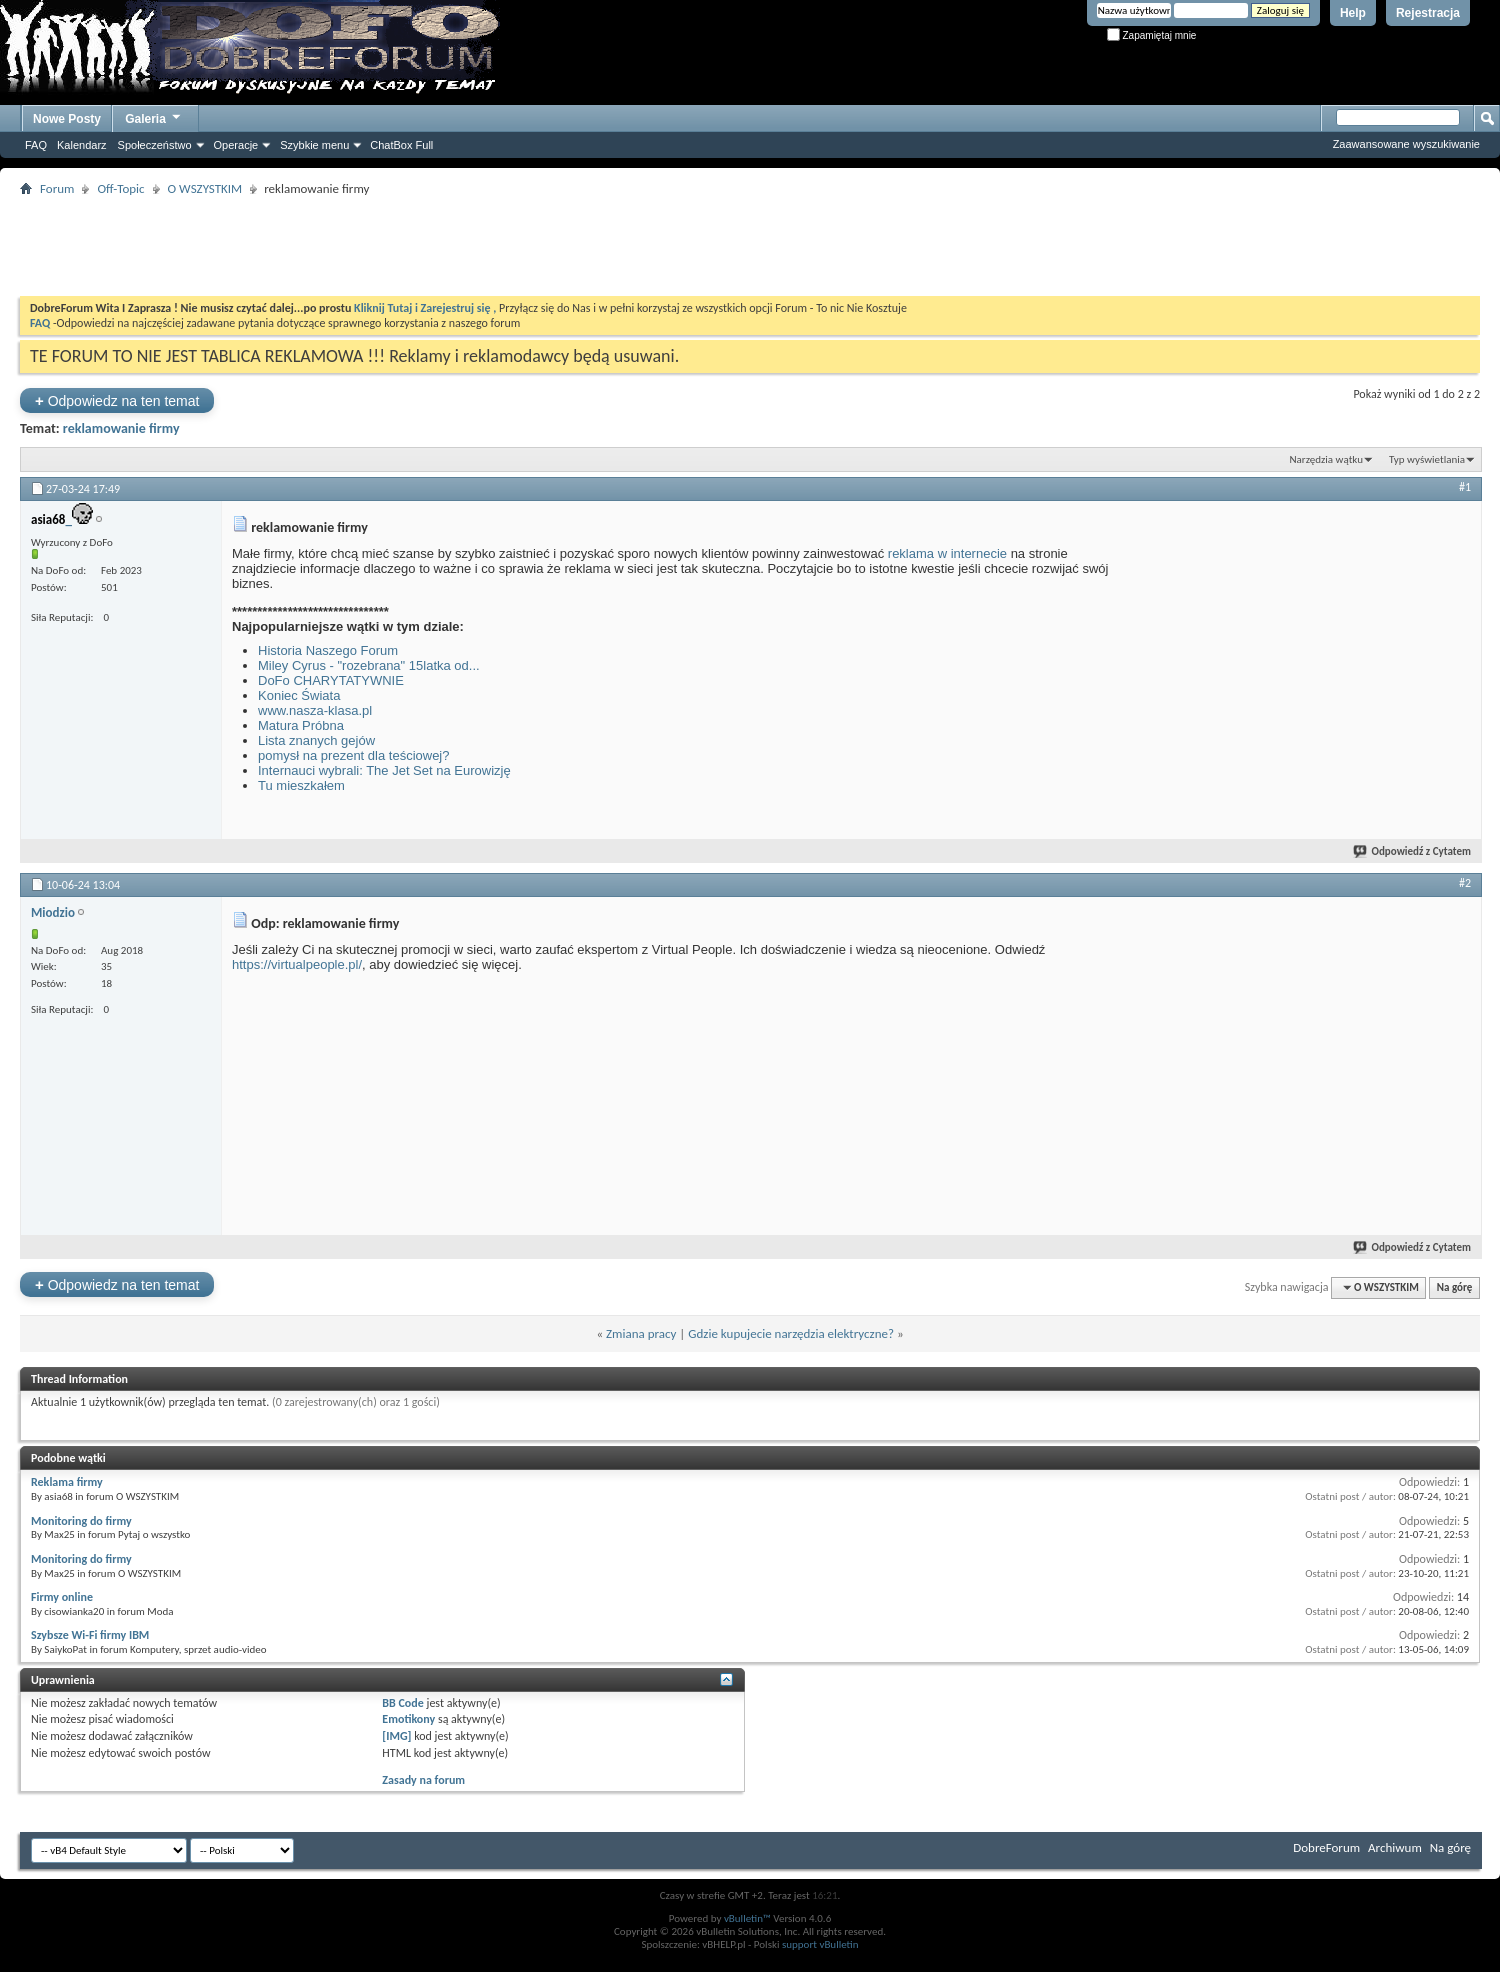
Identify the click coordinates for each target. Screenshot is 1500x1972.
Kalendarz (82, 145)
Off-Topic (120, 188)
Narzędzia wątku (1326, 459)
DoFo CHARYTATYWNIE (331, 680)
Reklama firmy (67, 1482)
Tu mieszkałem (301, 785)
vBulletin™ (747, 1918)
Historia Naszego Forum (328, 650)
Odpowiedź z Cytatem (1413, 851)
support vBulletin (820, 1944)
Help (1353, 13)
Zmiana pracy (641, 1333)
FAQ (36, 145)
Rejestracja (1428, 13)
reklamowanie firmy (121, 428)
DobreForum (1326, 1847)
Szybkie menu (314, 145)
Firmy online (62, 1597)
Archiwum (1395, 1847)
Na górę (1455, 1287)
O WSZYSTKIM (205, 188)
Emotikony (408, 1719)
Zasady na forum (423, 1780)
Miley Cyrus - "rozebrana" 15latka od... (369, 665)
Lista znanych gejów (316, 740)
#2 (1465, 883)
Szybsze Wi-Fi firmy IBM (90, 1635)
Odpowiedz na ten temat (117, 400)
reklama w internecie (947, 553)
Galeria (154, 116)
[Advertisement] (750, 246)
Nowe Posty (67, 119)
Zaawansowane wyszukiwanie (1406, 144)
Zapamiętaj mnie (1152, 35)
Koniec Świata (299, 695)
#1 (1465, 487)
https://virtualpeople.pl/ (297, 964)
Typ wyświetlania (1427, 459)
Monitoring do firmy (81, 1521)
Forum (57, 188)
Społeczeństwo (155, 145)
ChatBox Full (401, 145)
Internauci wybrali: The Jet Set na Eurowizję (384, 770)
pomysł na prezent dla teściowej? (354, 755)
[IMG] (396, 1736)
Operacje (236, 145)
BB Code (402, 1703)
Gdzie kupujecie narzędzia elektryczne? (791, 1333)
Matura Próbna (301, 725)
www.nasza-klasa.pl (315, 710)
